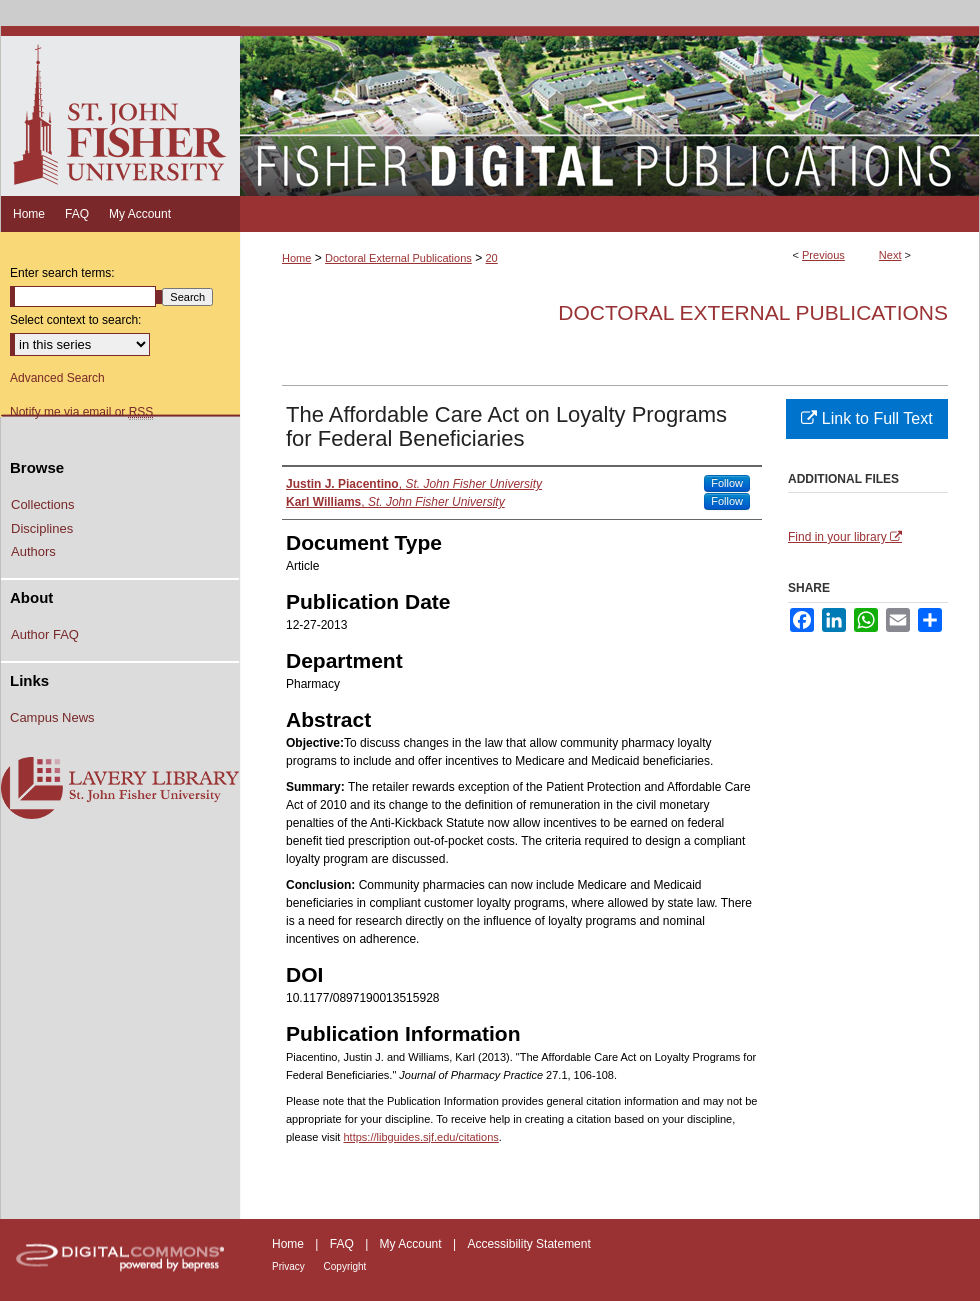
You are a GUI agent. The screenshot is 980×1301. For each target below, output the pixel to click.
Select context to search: (75, 320)
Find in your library (845, 537)
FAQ (343, 1244)
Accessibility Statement (528, 1244)
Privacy (290, 1266)
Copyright (345, 1266)
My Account (412, 1244)
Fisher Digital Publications (609, 111)
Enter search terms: (62, 273)
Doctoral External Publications (398, 258)
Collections (43, 504)
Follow (727, 483)
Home (296, 258)
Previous (823, 255)
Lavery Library (120, 789)
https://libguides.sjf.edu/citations (420, 1137)
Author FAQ (45, 634)
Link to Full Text (866, 418)
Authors (33, 551)
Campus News (52, 717)
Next (890, 255)
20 (492, 258)
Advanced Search (57, 378)
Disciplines (42, 528)
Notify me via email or (81, 412)
